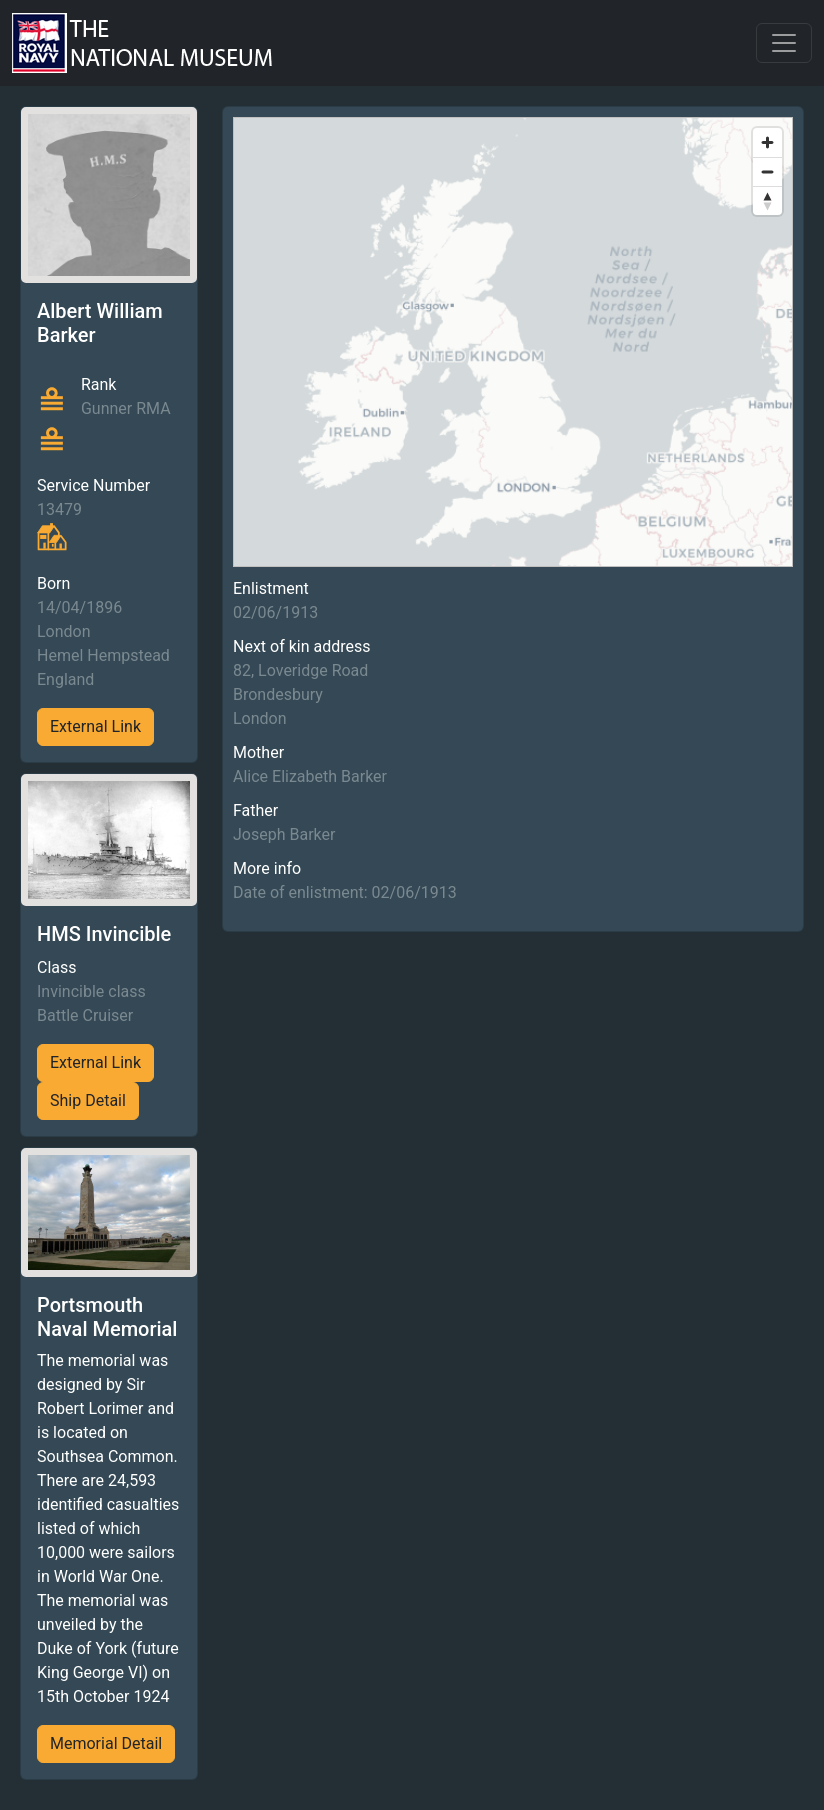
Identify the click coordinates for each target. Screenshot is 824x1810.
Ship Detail (88, 1100)
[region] (513, 342)
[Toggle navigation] (784, 43)
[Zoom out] (767, 171)
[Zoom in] (767, 142)
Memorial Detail (106, 1743)
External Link (95, 726)
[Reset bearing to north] (767, 200)
